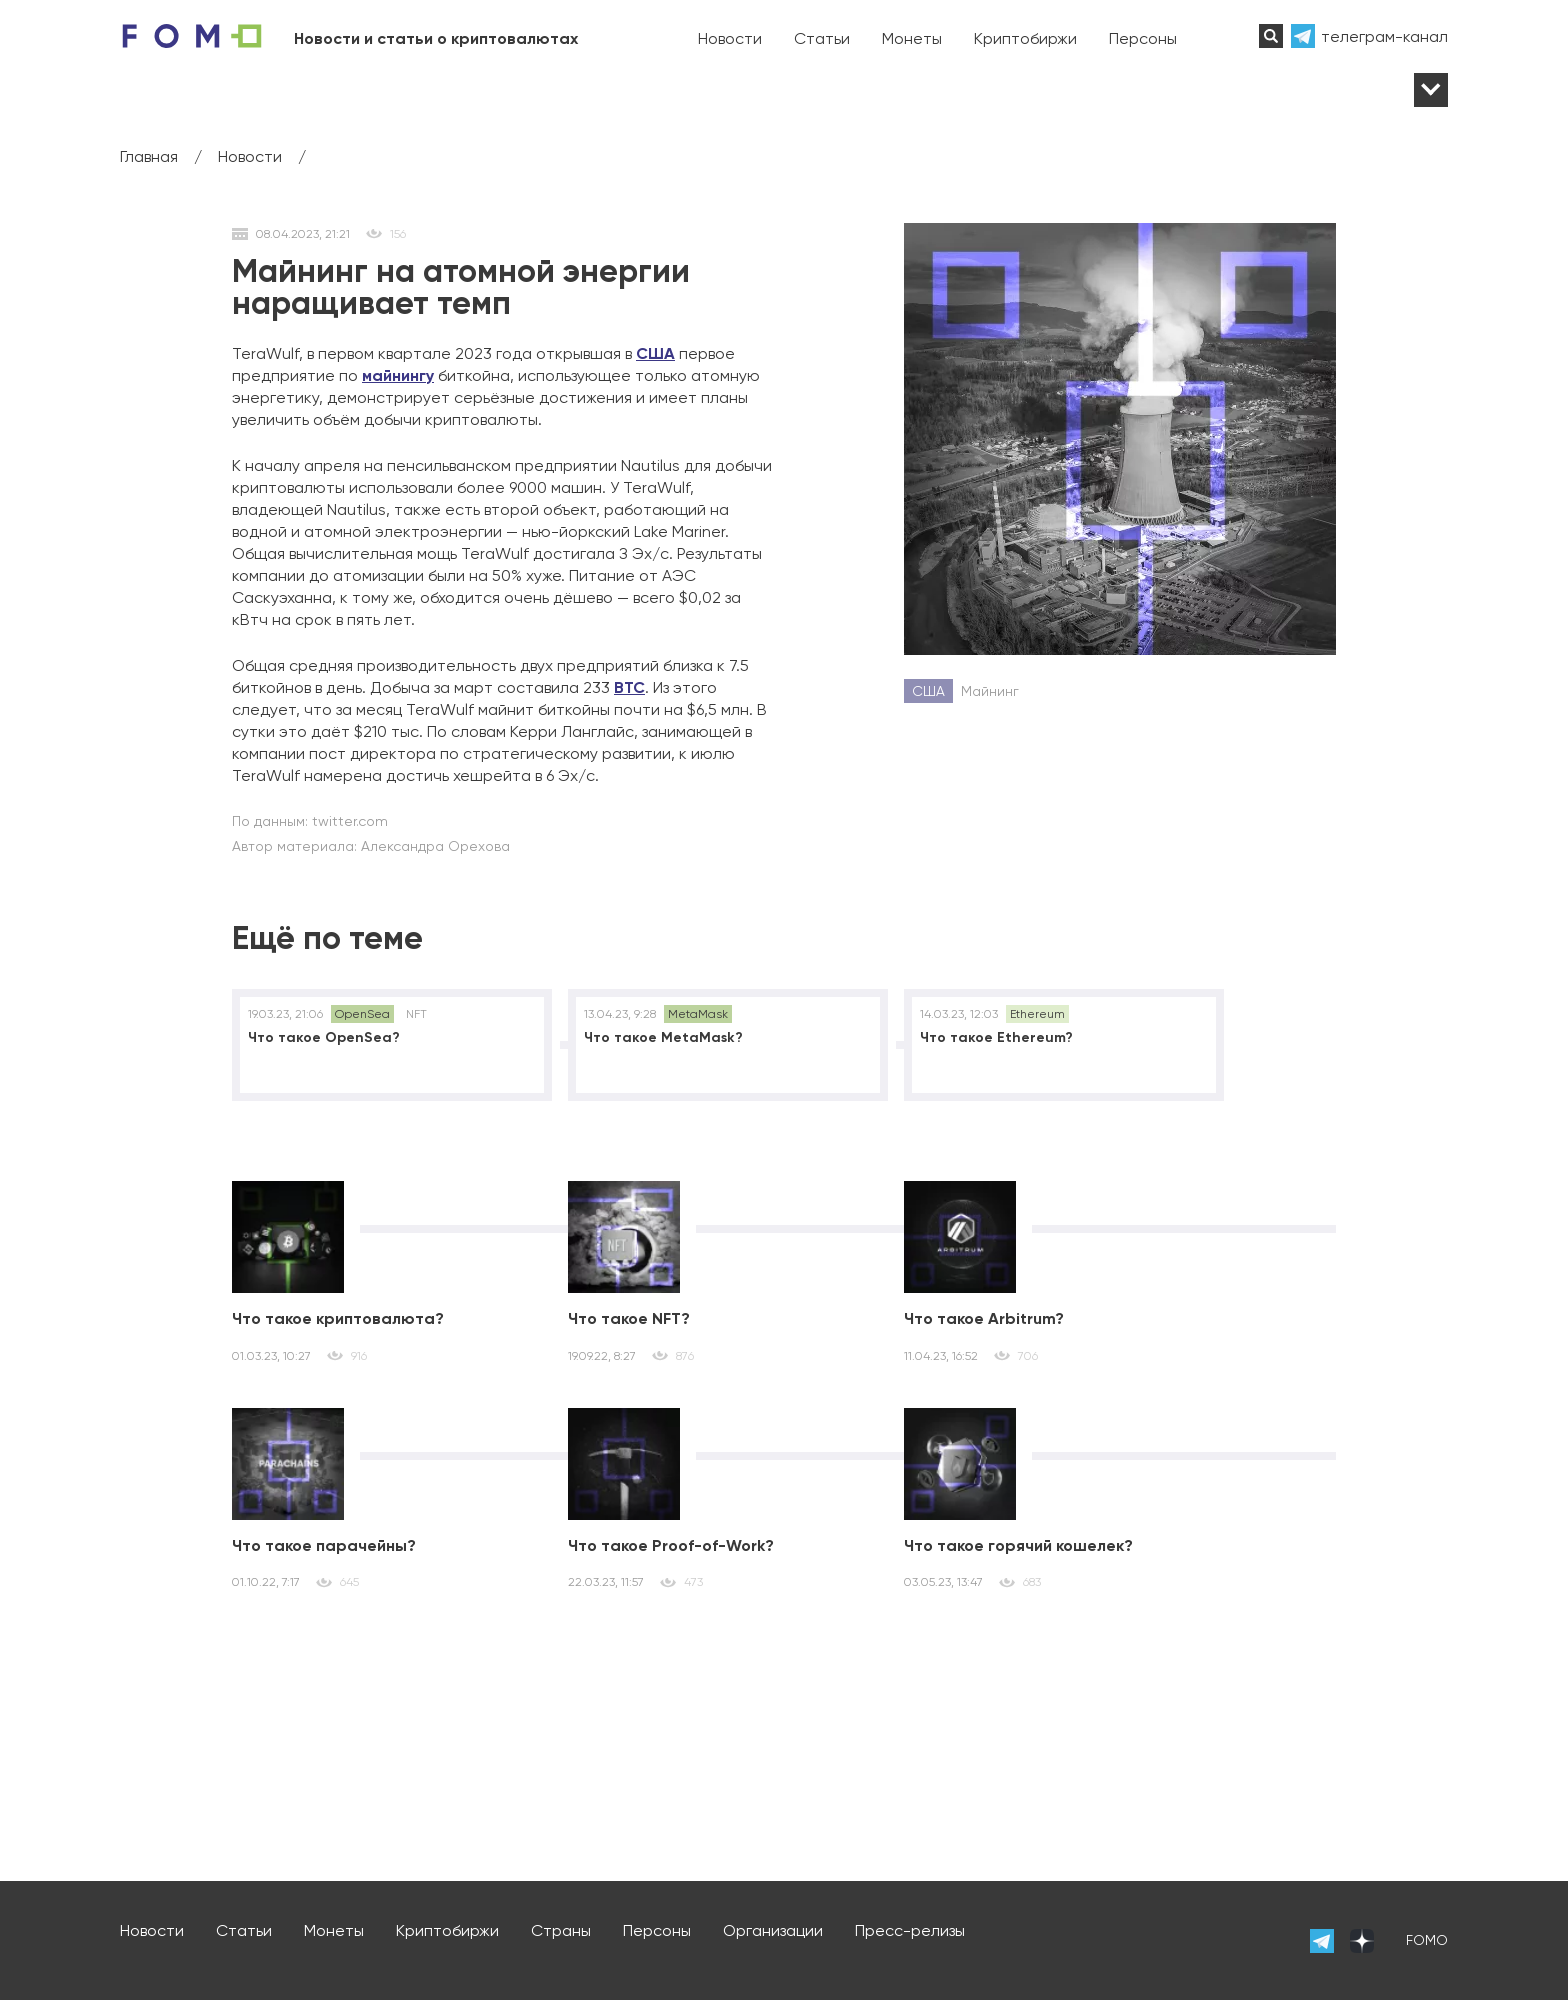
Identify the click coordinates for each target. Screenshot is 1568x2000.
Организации (773, 1930)
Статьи (822, 38)
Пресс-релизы (910, 1930)
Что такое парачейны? (324, 1545)
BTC (629, 687)
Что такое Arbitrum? (984, 1318)
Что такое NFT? (629, 1318)
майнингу (398, 375)
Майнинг (990, 691)
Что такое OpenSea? (324, 1037)
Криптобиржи (1025, 38)
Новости (730, 38)
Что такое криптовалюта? (338, 1318)
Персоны (1143, 38)
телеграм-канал (1384, 36)
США (655, 353)
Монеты (912, 38)
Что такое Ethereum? (996, 1037)
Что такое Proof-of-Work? (671, 1545)
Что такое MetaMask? (663, 1037)
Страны (561, 1930)
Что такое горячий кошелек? (1018, 1545)
